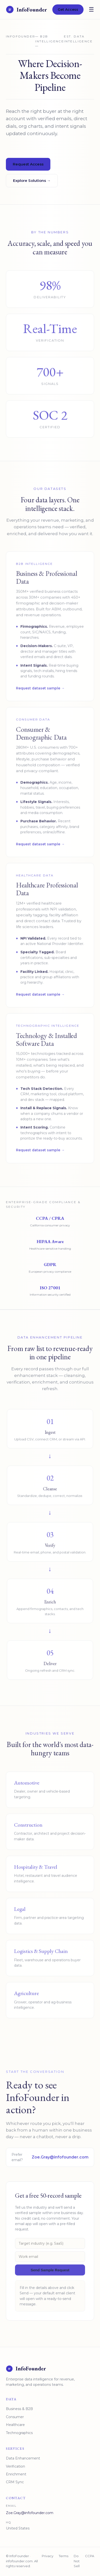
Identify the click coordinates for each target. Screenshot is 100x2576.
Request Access (28, 164)
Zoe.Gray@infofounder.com (60, 2159)
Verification (15, 2466)
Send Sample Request (50, 2272)
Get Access (68, 9)
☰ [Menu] (91, 9)
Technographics (19, 2433)
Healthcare (15, 2425)
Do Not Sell (77, 2561)
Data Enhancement (23, 2458)
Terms (63, 2556)
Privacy (47, 2556)
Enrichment (16, 2474)
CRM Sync (15, 2482)
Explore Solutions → (32, 180)
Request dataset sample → (40, 692)
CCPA (89, 2556)
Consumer (15, 2417)
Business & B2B (19, 2409)
